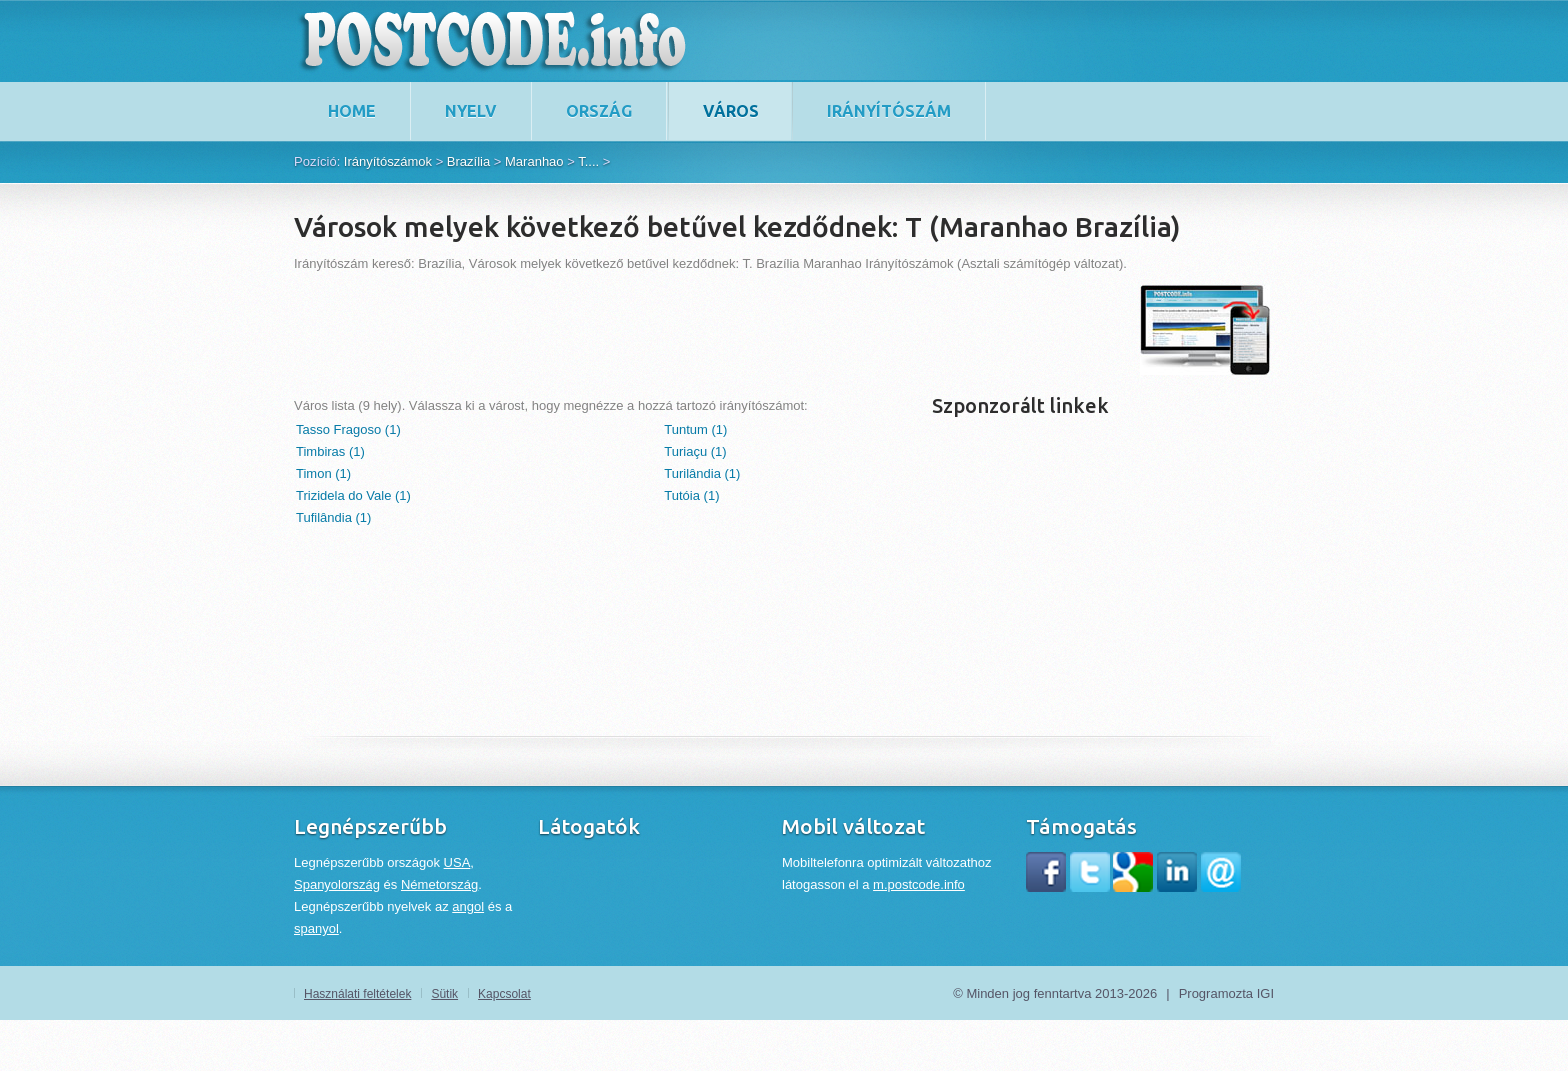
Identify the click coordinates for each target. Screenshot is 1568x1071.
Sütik (444, 994)
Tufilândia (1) (333, 517)
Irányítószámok (388, 161)
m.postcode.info (919, 884)
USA (457, 862)
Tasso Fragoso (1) (348, 429)
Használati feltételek (357, 994)
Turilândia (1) (702, 473)
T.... (588, 161)
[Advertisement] (658, 330)
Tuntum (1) (695, 429)
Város (731, 111)
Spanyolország (337, 884)
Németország (439, 884)
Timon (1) (323, 473)
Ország (599, 111)
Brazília (468, 161)
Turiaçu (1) (695, 451)
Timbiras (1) (330, 451)
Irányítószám (889, 111)
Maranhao (534, 161)
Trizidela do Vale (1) (353, 495)
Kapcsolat (504, 994)
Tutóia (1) (691, 495)
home (352, 111)
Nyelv (471, 111)
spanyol (316, 928)
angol (468, 906)
